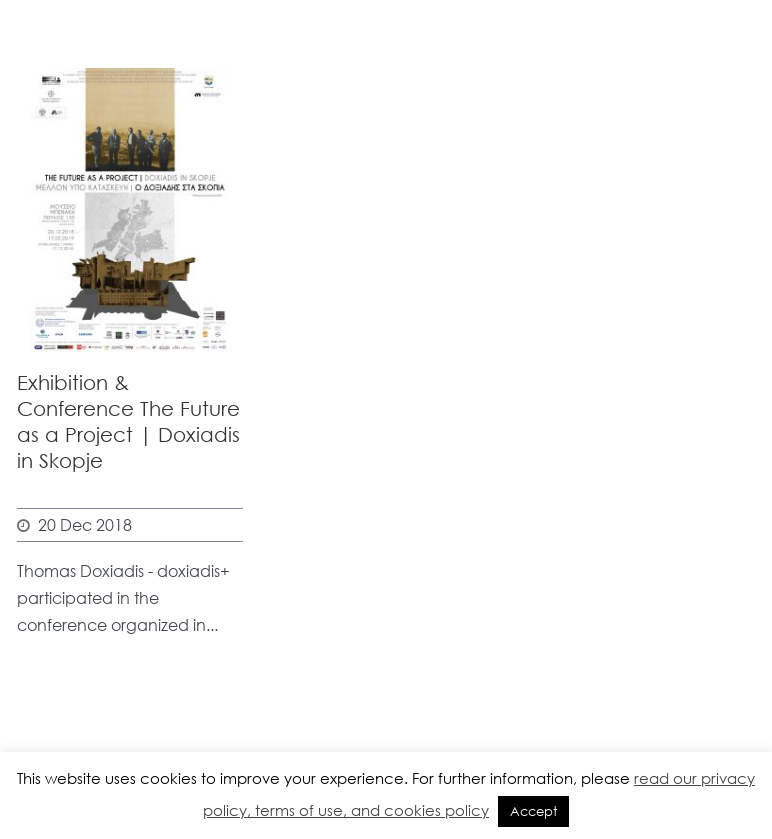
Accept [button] (533, 811)
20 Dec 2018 (85, 524)
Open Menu (744, 135)
